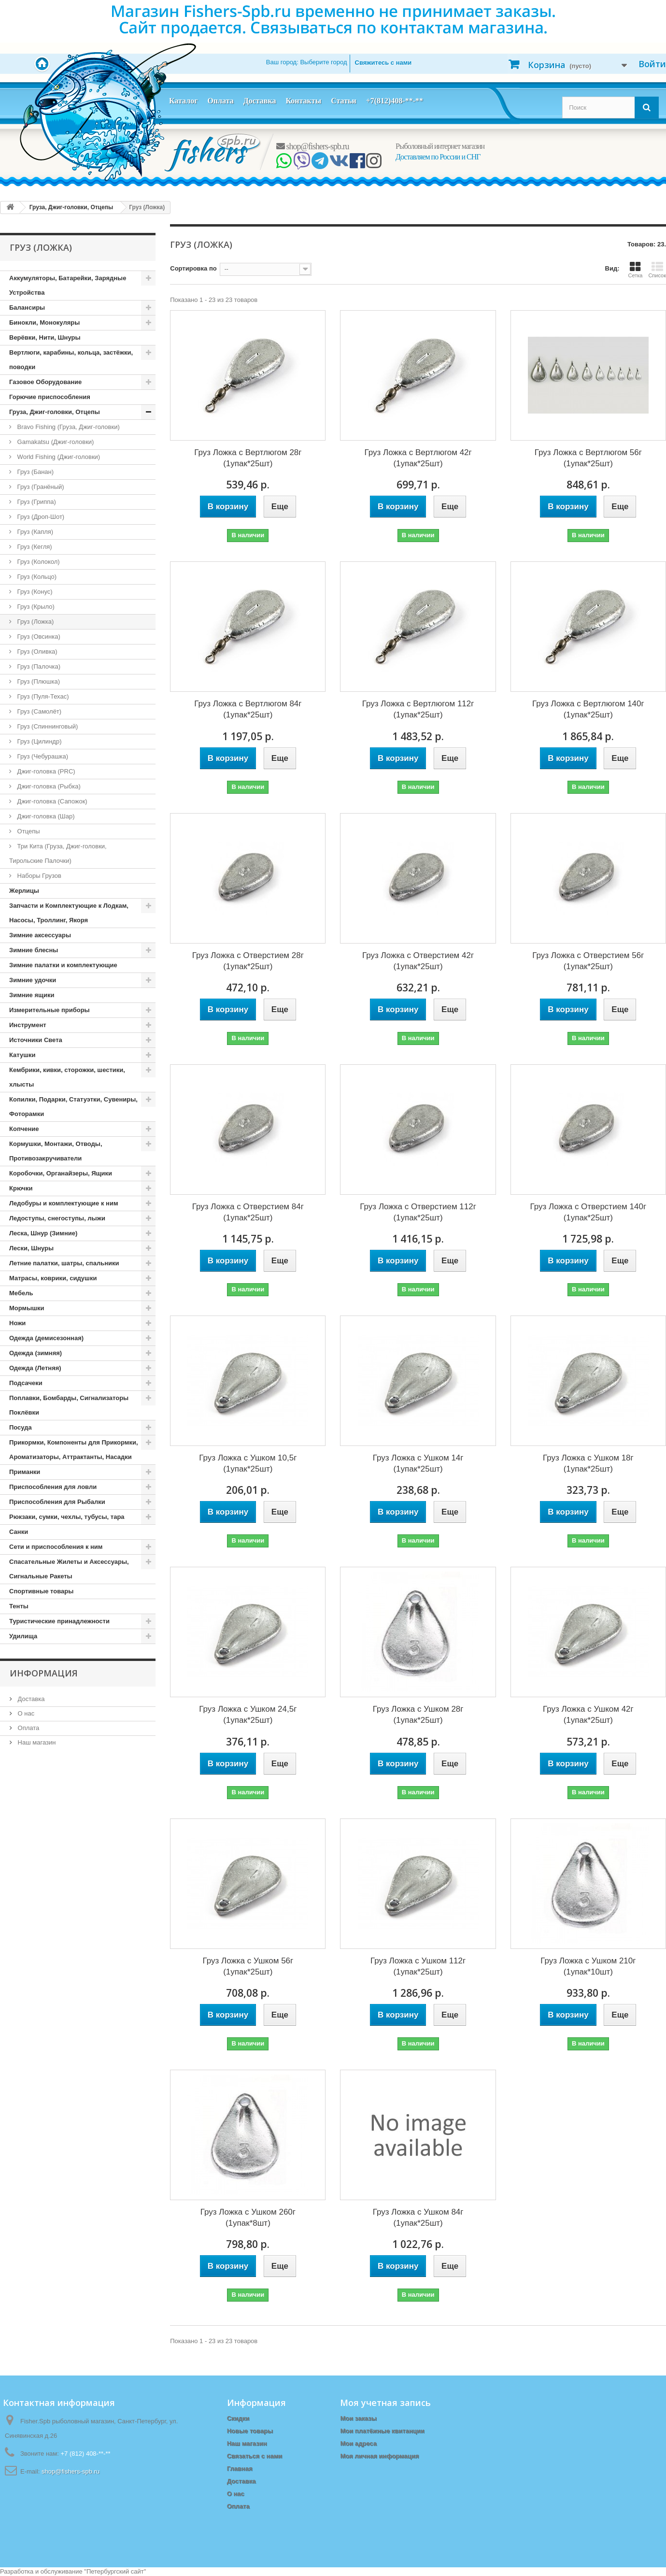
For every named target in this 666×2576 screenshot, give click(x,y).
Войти (652, 64)
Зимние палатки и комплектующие (63, 965)
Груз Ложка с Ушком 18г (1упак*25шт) (588, 1463)
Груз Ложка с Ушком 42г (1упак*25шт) (588, 1714)
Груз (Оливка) (36, 651)
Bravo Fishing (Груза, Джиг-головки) (67, 426)
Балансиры (27, 307)
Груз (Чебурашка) (41, 756)
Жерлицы (24, 890)
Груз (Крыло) (35, 606)
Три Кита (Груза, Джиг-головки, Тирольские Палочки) (58, 853)
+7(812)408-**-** (394, 101)
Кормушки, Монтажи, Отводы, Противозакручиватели (55, 1151)
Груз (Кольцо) (36, 576)
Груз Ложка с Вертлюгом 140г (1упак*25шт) (588, 709)
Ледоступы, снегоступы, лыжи (57, 1218)
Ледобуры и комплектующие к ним (63, 1203)
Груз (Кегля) (33, 546)
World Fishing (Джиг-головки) (57, 456)
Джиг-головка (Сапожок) (51, 801)
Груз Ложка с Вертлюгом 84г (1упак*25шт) (247, 709)
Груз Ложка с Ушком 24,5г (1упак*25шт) (248, 1714)
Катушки (22, 1055)
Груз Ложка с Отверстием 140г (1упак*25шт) (588, 1212)
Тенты (18, 1606)
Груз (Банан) (34, 471)
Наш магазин (36, 1742)
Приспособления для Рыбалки (57, 1501)
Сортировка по (193, 268)
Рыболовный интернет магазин (440, 146)
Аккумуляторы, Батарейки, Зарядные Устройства (67, 285)
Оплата (220, 101)
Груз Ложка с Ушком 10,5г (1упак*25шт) (248, 1463)
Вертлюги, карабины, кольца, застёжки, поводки (71, 360)
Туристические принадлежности (59, 1621)
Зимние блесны (33, 950)
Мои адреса (358, 2443)
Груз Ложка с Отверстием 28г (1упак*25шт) (248, 961)
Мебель (21, 1293)
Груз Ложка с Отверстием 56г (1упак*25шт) (588, 961)
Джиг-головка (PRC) (45, 771)
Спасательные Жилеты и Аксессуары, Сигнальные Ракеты (69, 1569)
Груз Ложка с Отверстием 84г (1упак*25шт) (248, 1212)
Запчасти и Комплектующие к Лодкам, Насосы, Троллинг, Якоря (68, 913)
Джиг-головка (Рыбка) (48, 786)
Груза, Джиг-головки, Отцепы (54, 411)
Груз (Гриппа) (35, 501)
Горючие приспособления (49, 397)
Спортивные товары (41, 1591)
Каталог (183, 101)
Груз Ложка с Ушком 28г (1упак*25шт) (418, 1714)
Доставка (259, 101)
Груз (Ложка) (34, 621)
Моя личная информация (379, 2456)
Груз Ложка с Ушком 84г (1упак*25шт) (418, 2217)
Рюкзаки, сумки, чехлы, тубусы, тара (67, 1516)
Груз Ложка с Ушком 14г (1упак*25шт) (418, 1463)
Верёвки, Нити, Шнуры (44, 337)
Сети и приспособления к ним (55, 1546)
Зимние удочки (32, 980)
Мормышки (26, 1308)
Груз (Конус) (34, 591)
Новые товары (250, 2430)
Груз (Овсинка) (37, 636)
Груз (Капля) (34, 531)
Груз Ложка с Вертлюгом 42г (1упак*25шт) (417, 458)
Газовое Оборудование (45, 382)
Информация (44, 1673)
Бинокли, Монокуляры (44, 322)
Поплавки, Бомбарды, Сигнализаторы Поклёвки (68, 1405)
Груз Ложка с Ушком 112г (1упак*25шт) (418, 1966)
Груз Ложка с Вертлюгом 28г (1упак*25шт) (247, 458)
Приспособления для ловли (53, 1486)
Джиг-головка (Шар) (45, 816)
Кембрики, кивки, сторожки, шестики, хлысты (67, 1077)
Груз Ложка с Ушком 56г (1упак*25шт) (247, 1966)
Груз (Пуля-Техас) (42, 696)
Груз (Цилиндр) (38, 741)
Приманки (24, 1471)
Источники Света (35, 1040)
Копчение (24, 1128)
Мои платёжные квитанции (382, 2430)
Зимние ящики (31, 995)
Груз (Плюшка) (37, 681)
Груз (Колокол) (37, 561)
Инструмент (27, 1025)
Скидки (238, 2418)
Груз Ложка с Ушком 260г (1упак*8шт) (248, 2217)
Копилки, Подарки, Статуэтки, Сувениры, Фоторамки (73, 1106)
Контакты (303, 101)
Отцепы (27, 831)
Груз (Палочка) (37, 666)
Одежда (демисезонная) (46, 1338)
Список (657, 269)
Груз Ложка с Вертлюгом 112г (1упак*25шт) (418, 709)
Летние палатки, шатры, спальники (64, 1263)
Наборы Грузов (38, 875)
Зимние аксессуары (40, 935)
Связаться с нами (255, 2456)
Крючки (21, 1188)
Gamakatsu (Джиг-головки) (54, 441)
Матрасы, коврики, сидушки (53, 1278)
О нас (25, 1713)
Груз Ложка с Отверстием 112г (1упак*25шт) (418, 1212)
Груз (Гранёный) (39, 486)
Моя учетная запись (385, 2402)
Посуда (20, 1427)
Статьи (343, 101)
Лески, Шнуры (31, 1248)
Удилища (23, 1636)
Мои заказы (358, 2418)
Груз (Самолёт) (38, 711)
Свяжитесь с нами (383, 62)
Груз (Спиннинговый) (46, 726)
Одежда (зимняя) (35, 1353)
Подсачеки (26, 1383)
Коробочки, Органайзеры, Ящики (60, 1173)
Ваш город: (306, 62)
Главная (240, 2468)
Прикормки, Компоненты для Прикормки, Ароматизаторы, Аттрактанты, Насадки (73, 1449)
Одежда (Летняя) (35, 1368)
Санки (18, 1531)
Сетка (635, 269)
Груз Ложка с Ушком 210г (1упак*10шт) (588, 1966)
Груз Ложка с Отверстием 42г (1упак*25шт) (418, 961)
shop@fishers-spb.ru (312, 146)
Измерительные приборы (49, 1010)
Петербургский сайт (115, 2571)
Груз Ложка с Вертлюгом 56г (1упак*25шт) (588, 458)
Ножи (17, 1323)
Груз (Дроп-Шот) (39, 516)
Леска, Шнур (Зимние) (43, 1233)
